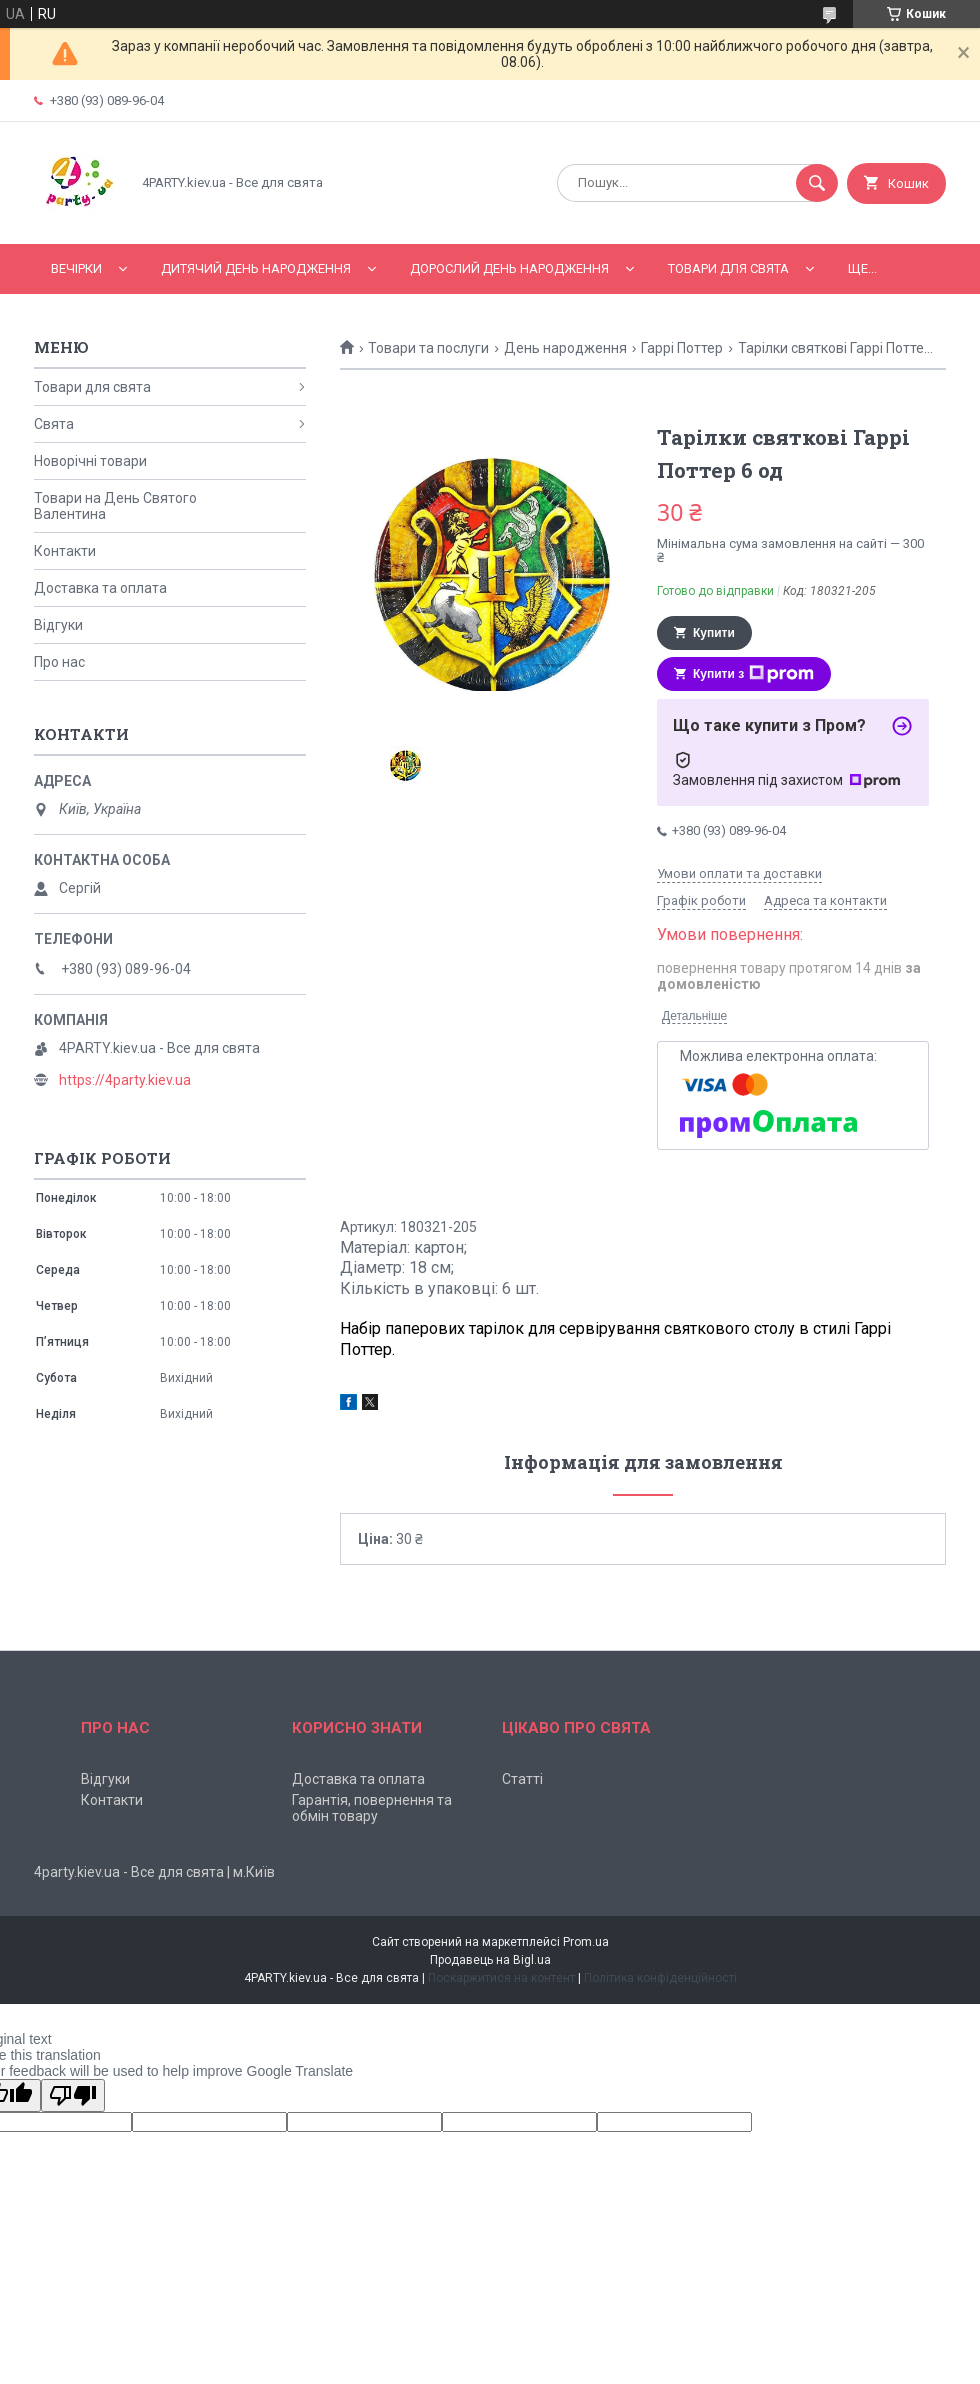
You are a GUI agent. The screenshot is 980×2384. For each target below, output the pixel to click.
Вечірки (76, 268)
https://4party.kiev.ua (125, 1080)
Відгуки (58, 625)
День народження (565, 348)
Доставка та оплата (100, 588)
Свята (54, 424)
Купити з (753, 674)
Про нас (59, 662)
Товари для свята (728, 268)
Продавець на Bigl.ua (490, 1960)
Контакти (65, 551)
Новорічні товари (90, 461)
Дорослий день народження (509, 268)
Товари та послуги (428, 348)
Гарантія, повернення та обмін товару (372, 1808)
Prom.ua (586, 1942)
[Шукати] (817, 183)
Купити (714, 633)
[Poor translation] (73, 2095)
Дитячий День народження (256, 268)
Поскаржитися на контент (501, 1978)
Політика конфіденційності (660, 1978)
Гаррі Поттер (682, 348)
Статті (522, 1779)
